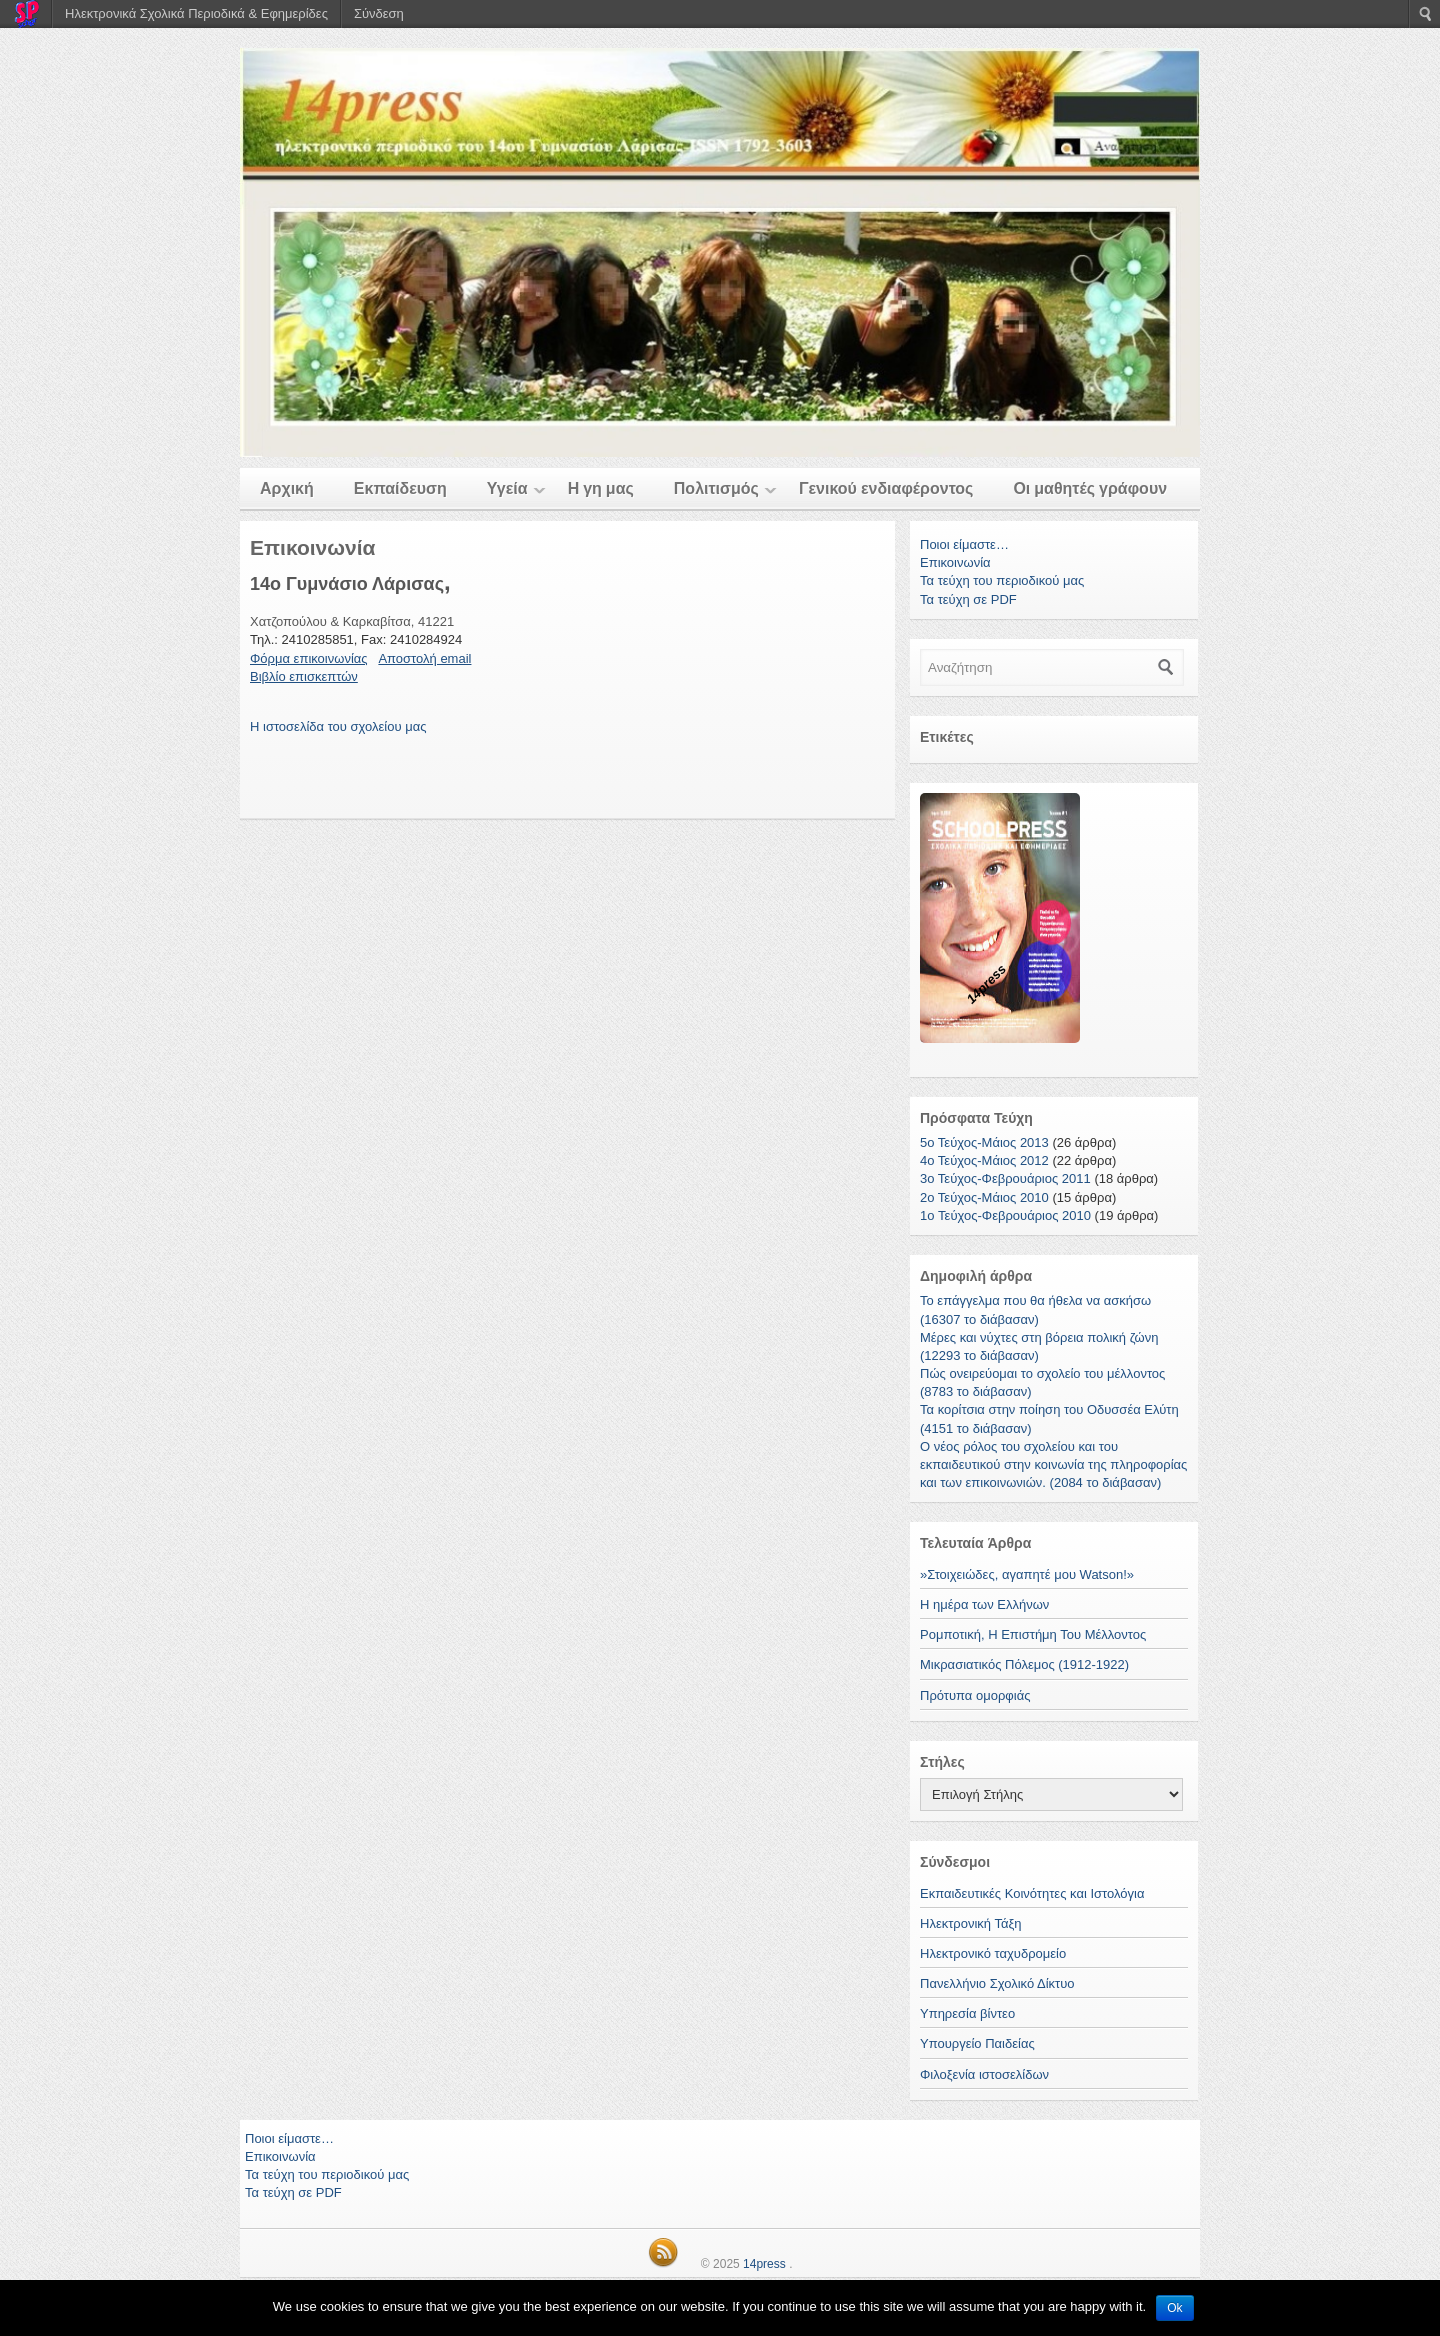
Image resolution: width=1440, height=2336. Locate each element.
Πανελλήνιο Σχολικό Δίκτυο (997, 1983)
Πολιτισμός (716, 488)
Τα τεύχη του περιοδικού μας (1002, 580)
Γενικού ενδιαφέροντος (886, 488)
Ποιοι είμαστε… (964, 544)
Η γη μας (601, 488)
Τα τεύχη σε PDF (968, 599)
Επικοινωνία (955, 562)
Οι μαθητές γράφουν (1090, 488)
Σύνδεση (379, 13)
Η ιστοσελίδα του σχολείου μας (338, 726)
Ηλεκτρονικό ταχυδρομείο (993, 1953)
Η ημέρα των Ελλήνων (984, 1604)
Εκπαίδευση (400, 488)
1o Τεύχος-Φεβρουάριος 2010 (1005, 1215)
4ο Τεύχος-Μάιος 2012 (984, 1160)
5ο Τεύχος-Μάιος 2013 (984, 1142)
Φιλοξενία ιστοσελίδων (984, 2074)
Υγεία (507, 488)
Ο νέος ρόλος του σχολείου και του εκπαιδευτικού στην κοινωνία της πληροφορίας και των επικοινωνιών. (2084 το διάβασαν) (1053, 1464)
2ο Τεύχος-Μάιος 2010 (984, 1197)
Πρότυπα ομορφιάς (975, 1695)
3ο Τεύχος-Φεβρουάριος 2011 (1005, 1178)
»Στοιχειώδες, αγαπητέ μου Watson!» (1027, 1574)
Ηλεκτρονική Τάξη (971, 1923)
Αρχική (287, 488)
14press (764, 2264)
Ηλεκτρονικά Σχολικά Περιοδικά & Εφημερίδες (196, 13)
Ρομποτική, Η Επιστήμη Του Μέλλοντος (1033, 1634)
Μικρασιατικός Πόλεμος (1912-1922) (1024, 1664)
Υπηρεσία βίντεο (967, 2013)
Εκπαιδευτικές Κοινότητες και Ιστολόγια (1032, 1893)
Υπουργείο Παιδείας (977, 2043)
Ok (1174, 2308)
